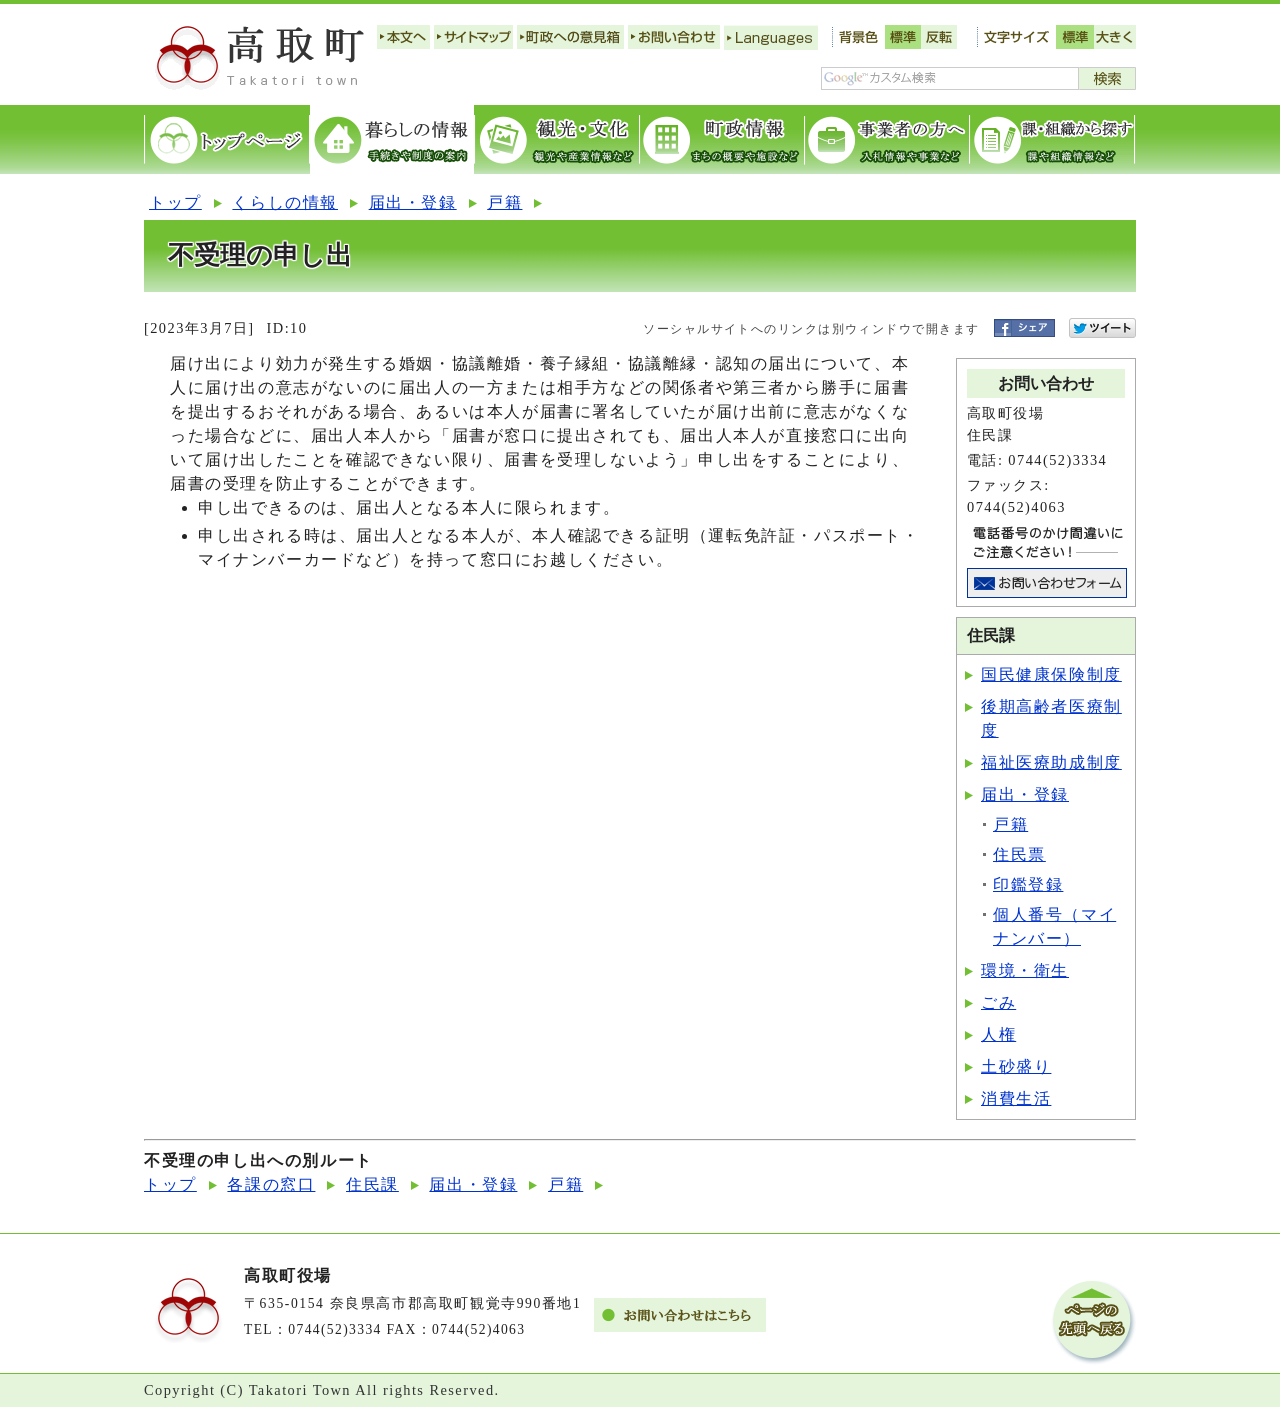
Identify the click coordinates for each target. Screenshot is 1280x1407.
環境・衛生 (1025, 970)
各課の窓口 (271, 1184)
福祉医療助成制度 (1051, 762)
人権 (998, 1034)
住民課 (372, 1184)
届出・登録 (413, 202)
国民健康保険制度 (1051, 674)
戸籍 (504, 202)
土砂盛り (1016, 1066)
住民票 (1019, 854)
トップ (175, 202)
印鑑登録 (1028, 884)
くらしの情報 (285, 202)
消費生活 (1016, 1098)
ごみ (998, 1002)
